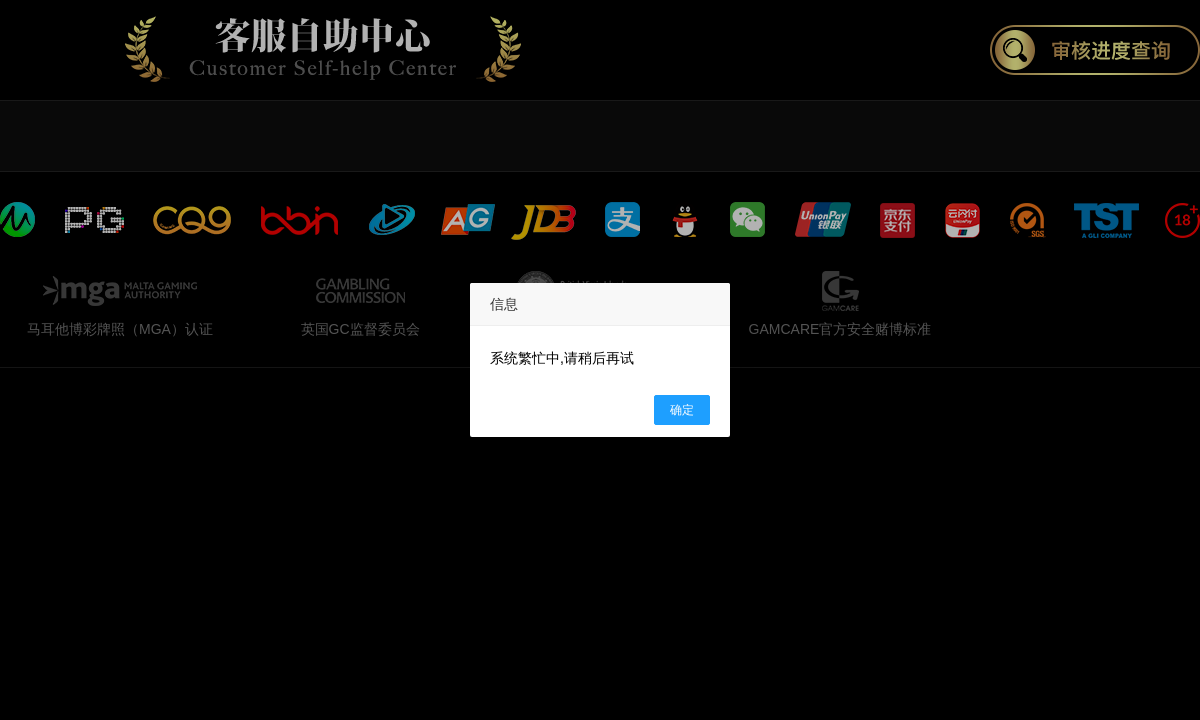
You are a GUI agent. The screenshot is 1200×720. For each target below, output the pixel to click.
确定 (682, 410)
